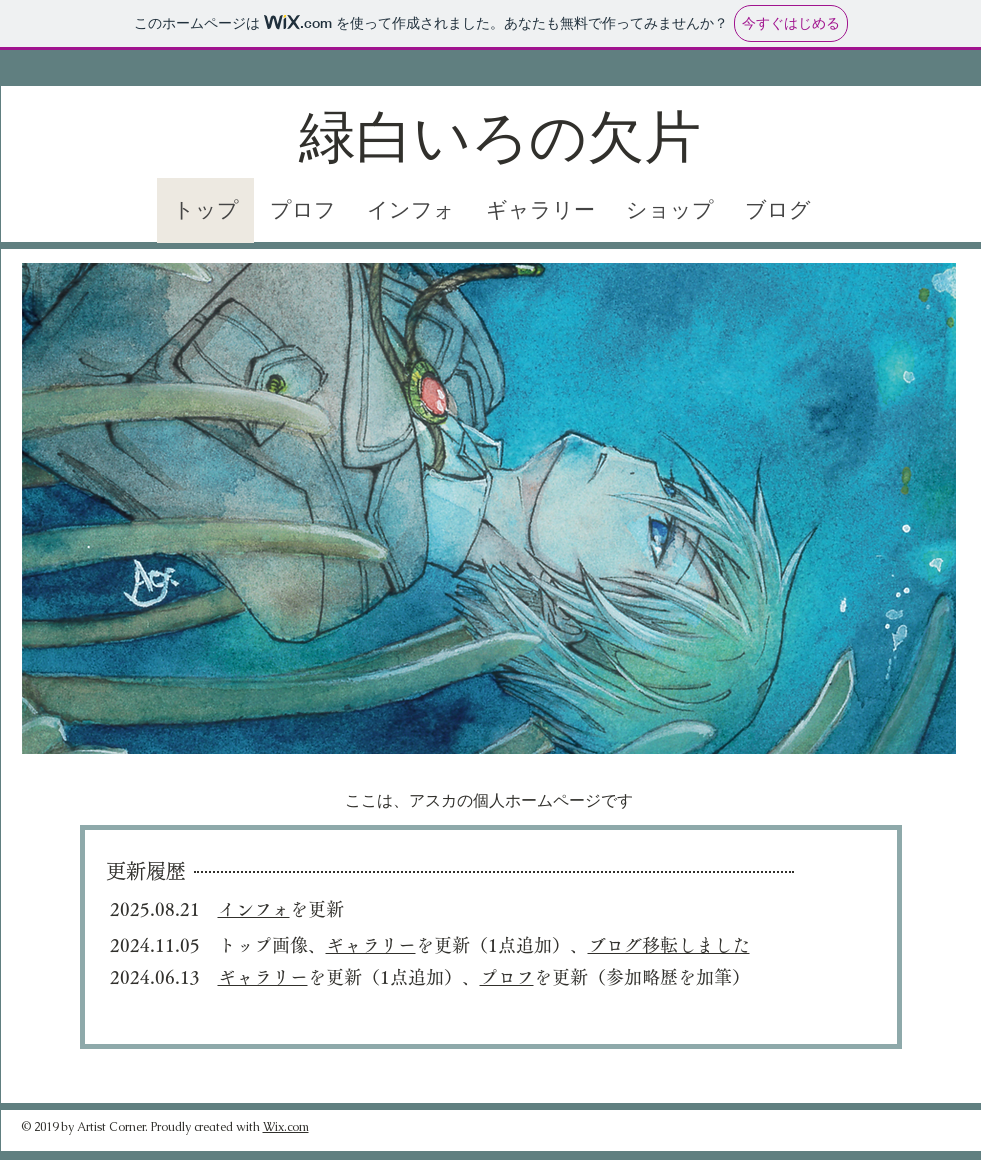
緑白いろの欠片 (500, 138)
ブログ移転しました (669, 945)
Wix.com (286, 1127)
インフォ (254, 909)
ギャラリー (263, 977)
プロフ (507, 977)
